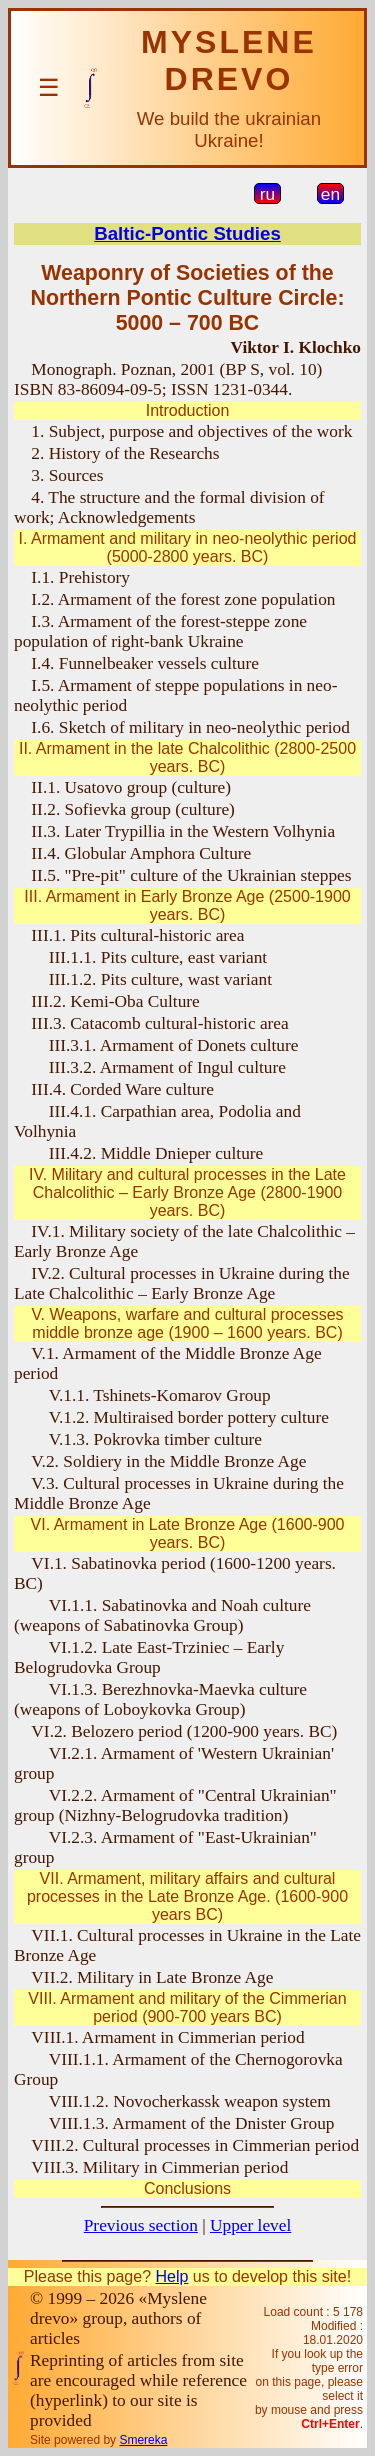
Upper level (250, 2225)
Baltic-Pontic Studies (187, 233)
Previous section (141, 2225)
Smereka (143, 2440)
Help (171, 2276)
